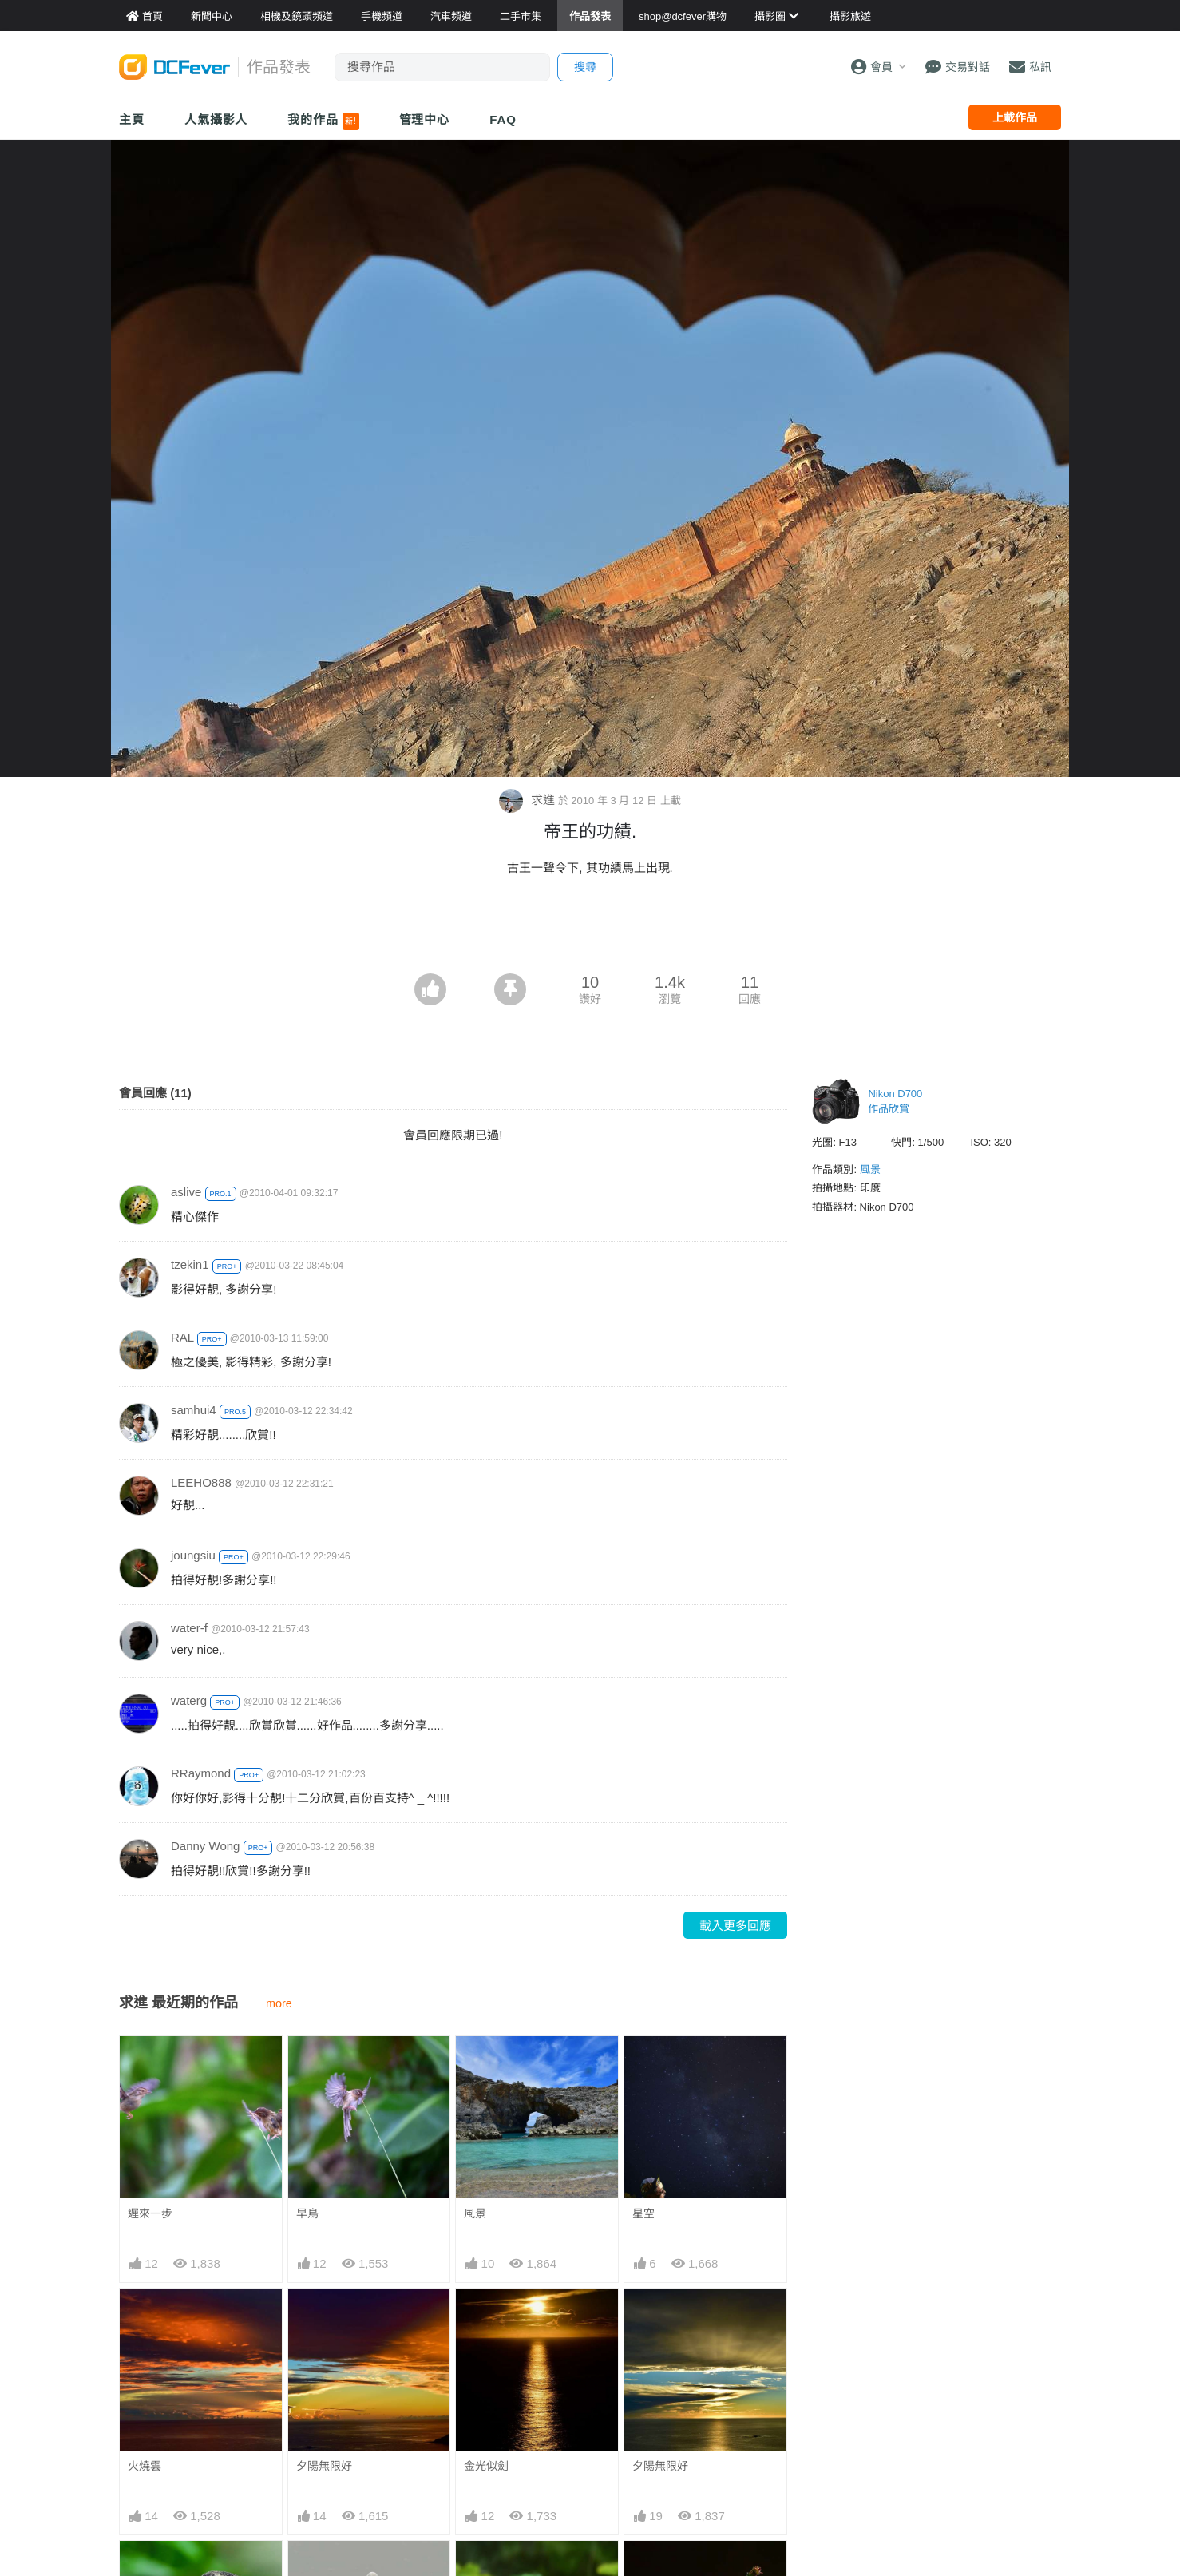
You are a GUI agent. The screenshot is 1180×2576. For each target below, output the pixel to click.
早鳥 (307, 2213)
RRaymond (201, 1773)
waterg (189, 1700)
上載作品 (1014, 117)
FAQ (503, 119)
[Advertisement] (590, 929)
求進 (528, 799)
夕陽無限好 (324, 2465)
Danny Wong (205, 1846)
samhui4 (193, 1410)
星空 (643, 2213)
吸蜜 (643, 2569)
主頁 (132, 119)
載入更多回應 (735, 1925)
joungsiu (193, 1555)
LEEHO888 (201, 1482)
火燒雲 (144, 2465)
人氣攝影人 (216, 119)
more (279, 2003)
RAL (182, 1337)
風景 (475, 2213)
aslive (186, 1192)
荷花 (475, 2569)
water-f (189, 1628)
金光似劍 (486, 2465)
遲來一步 (150, 2213)
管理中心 (424, 119)
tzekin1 (190, 1264)
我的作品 (322, 121)
